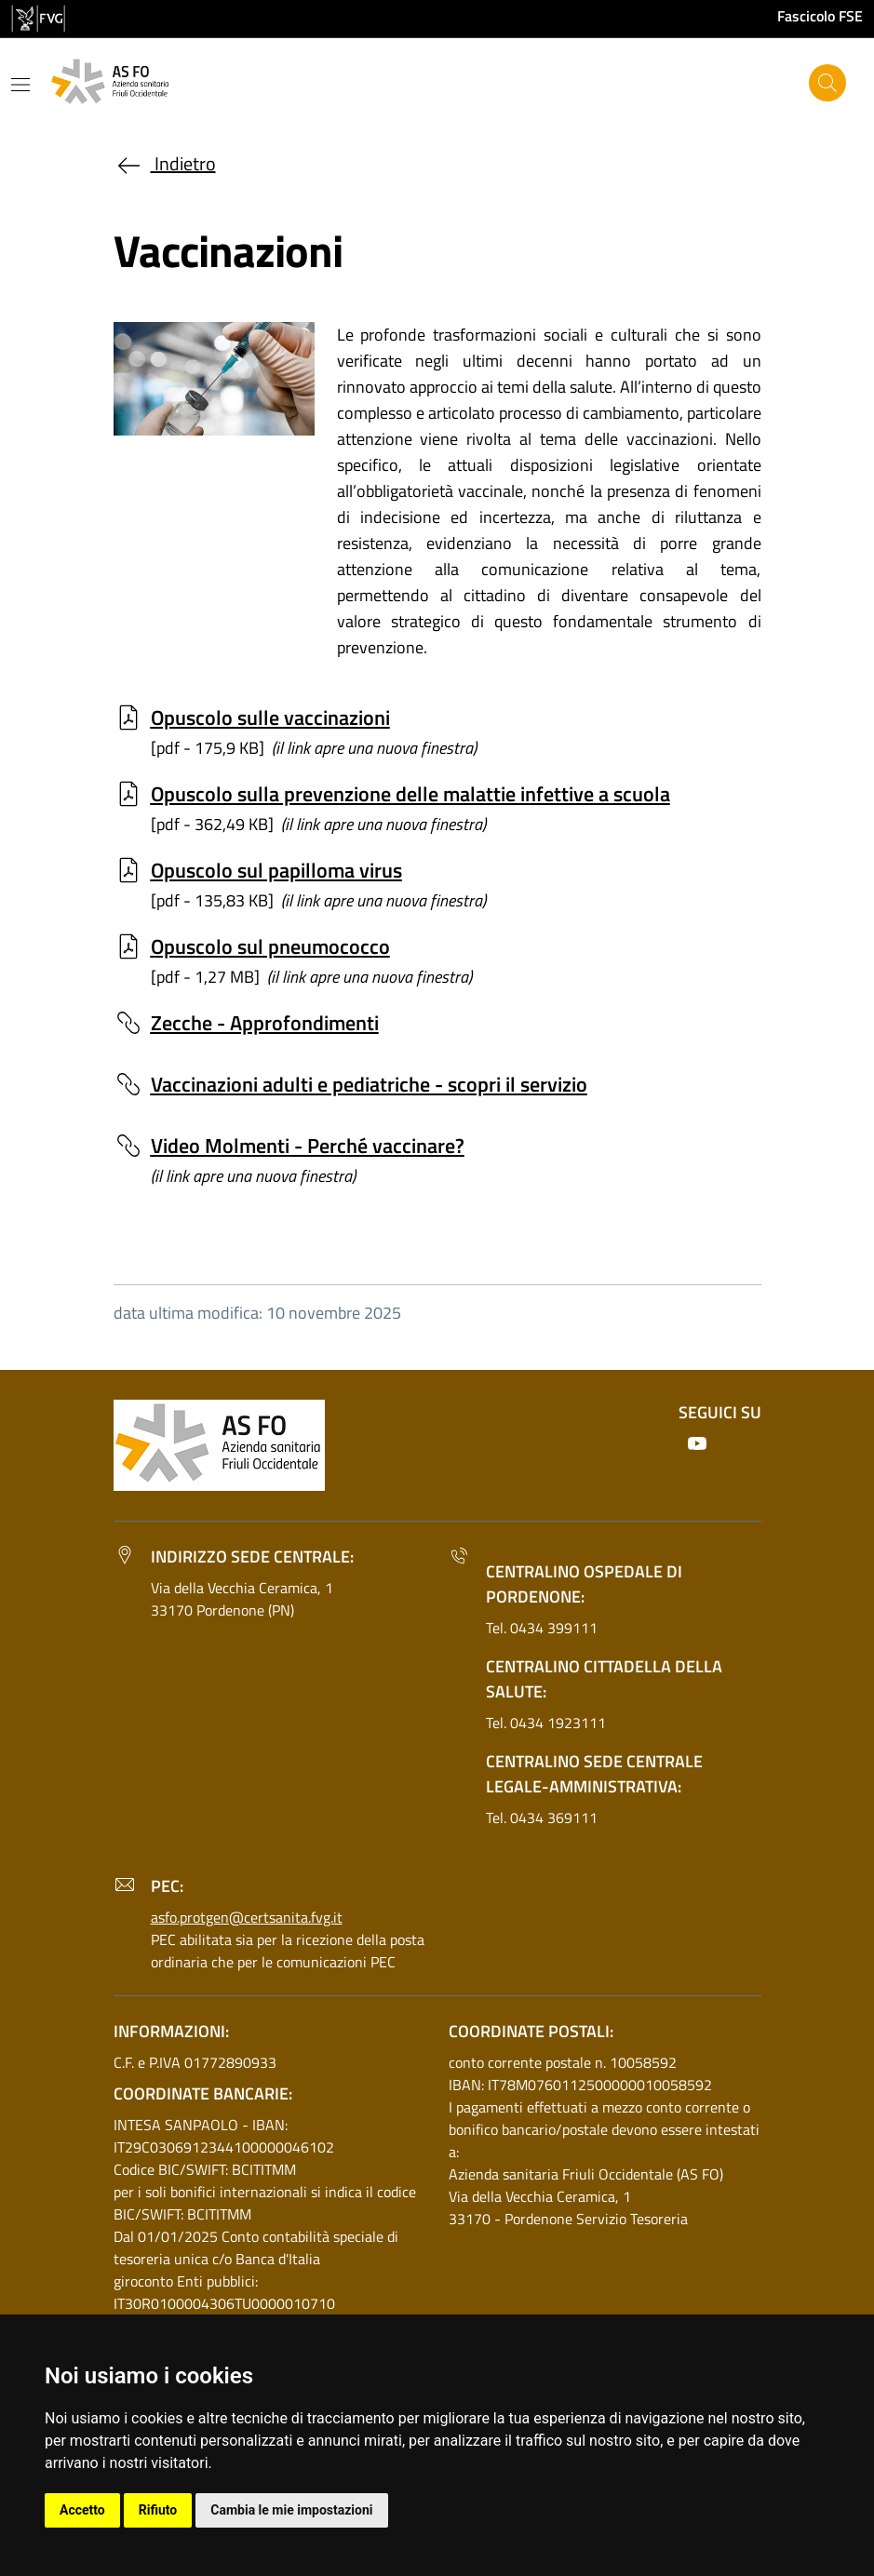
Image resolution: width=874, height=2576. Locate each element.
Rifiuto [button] (158, 2509)
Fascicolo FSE (820, 16)
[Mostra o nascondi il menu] (20, 85)
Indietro (165, 163)
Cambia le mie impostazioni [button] (291, 2509)
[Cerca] (827, 82)
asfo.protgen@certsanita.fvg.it (247, 1917)
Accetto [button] (82, 2509)
